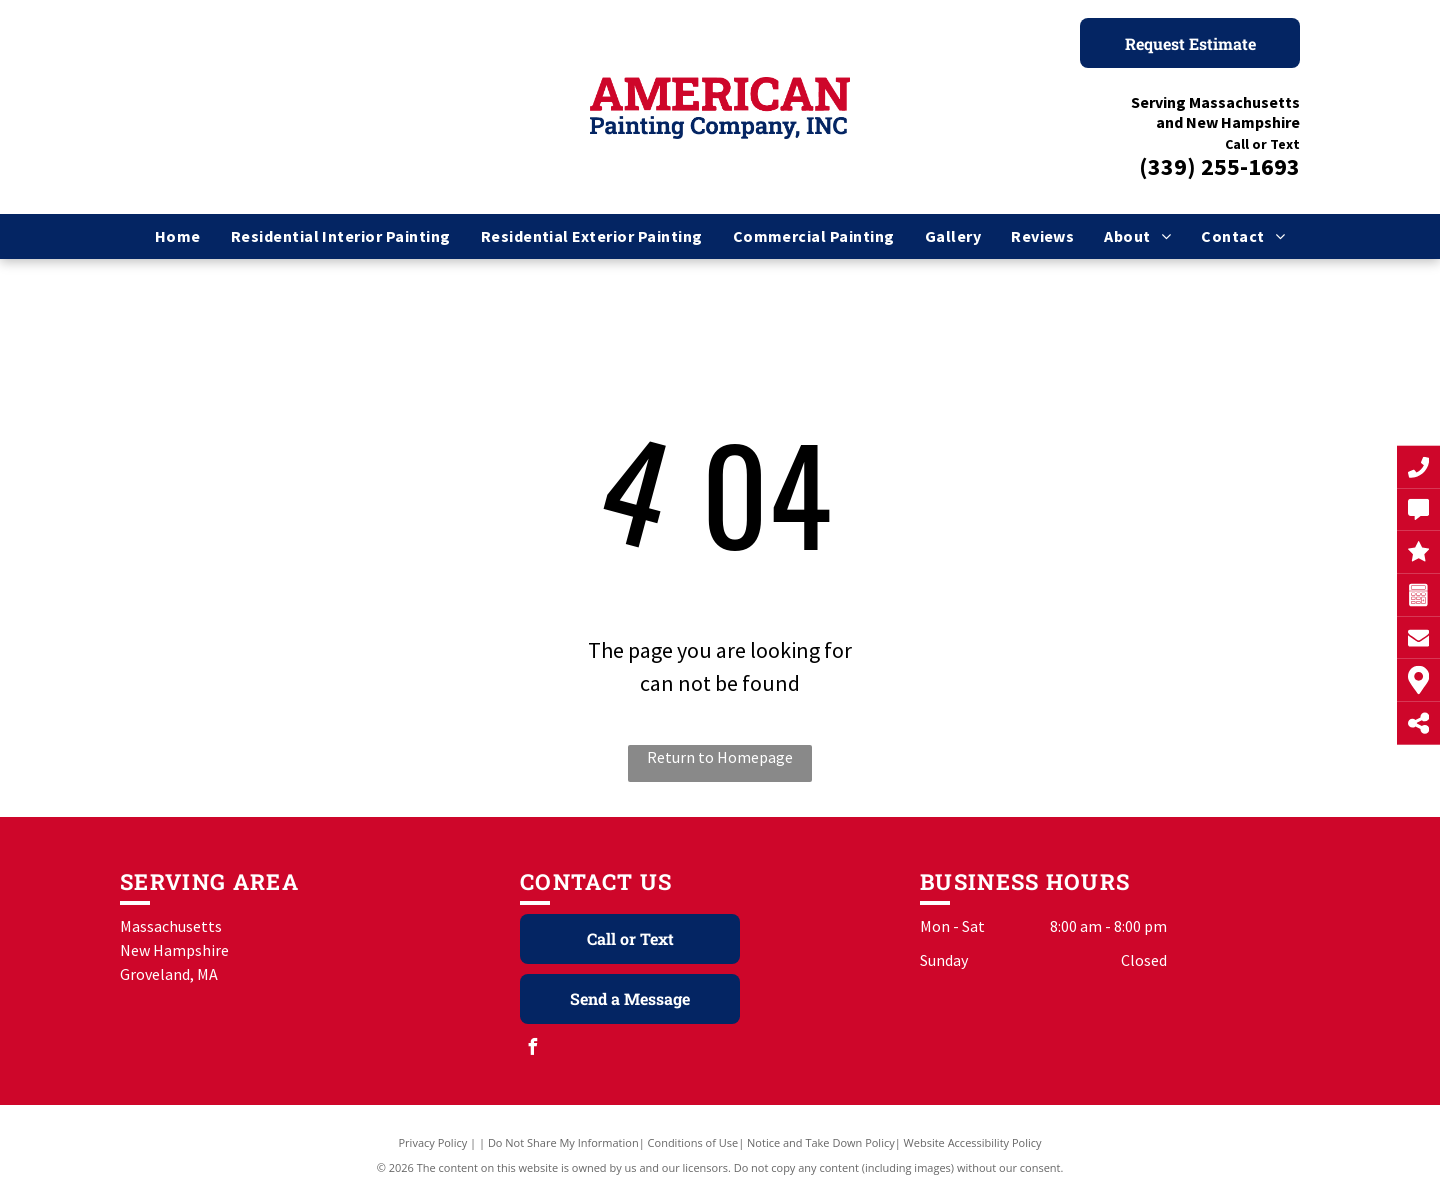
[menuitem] (178, 236)
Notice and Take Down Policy (821, 1142)
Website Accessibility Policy (973, 1142)
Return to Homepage (720, 757)
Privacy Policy (433, 1142)
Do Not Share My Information (563, 1142)
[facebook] (533, 1049)
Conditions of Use (693, 1142)
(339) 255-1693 (1219, 166)
